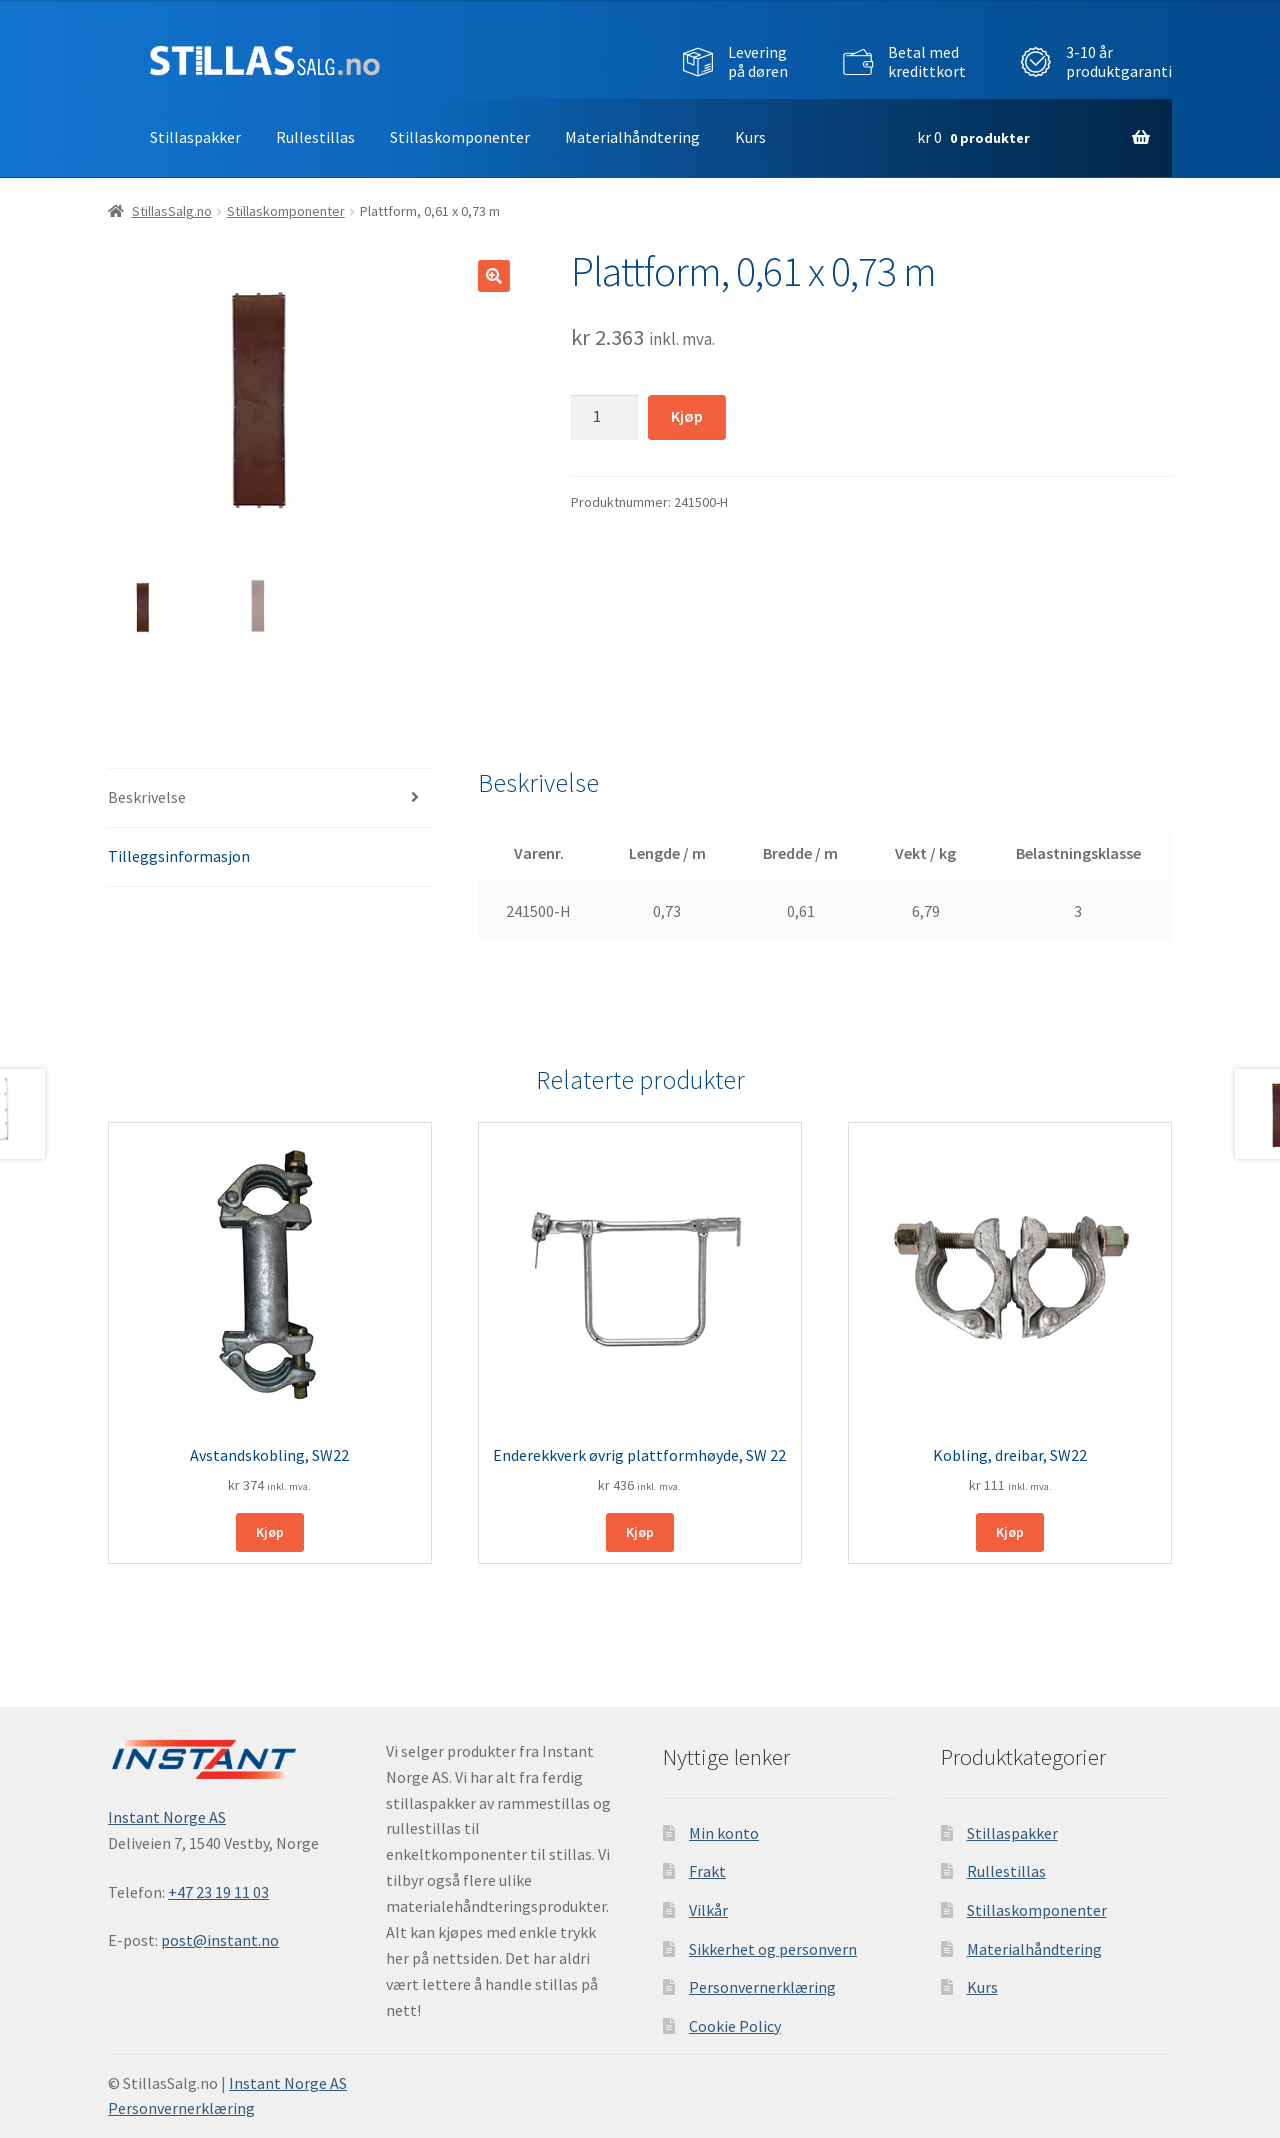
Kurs (750, 137)
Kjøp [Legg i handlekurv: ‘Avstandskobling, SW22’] (270, 1532)
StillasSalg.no (172, 211)
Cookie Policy (735, 2026)
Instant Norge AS (167, 1817)
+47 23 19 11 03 (218, 1891)
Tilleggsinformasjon (179, 856)
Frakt (707, 1871)
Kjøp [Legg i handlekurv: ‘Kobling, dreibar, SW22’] (1010, 1532)
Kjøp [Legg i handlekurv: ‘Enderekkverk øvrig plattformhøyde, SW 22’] (640, 1532)
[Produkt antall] (605, 417)
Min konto (724, 1832)
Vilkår (708, 1910)
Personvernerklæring (762, 1987)
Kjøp (687, 416)
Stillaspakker (195, 137)
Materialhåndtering (632, 137)
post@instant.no (220, 1940)
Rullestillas (315, 137)
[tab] (270, 798)
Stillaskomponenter (460, 137)
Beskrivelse (147, 797)
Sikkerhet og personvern (773, 1948)
